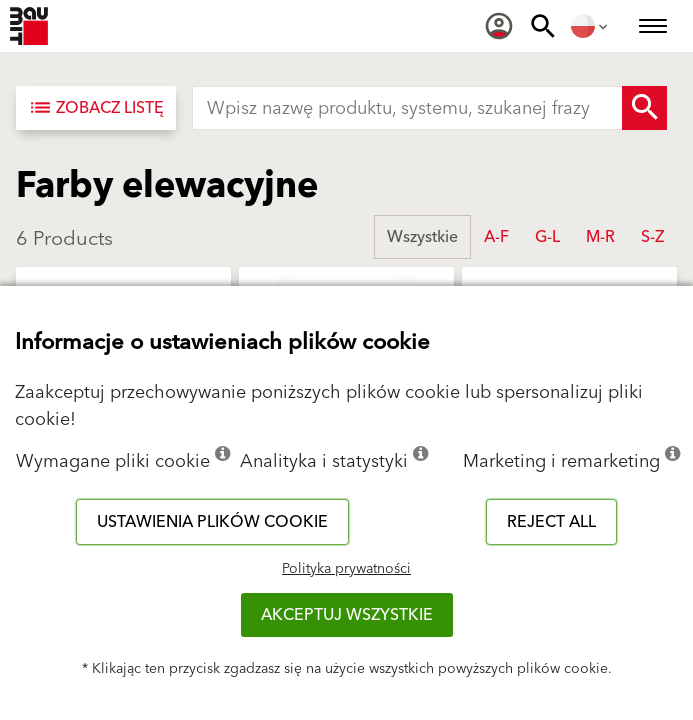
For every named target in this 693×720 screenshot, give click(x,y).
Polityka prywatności (346, 569)
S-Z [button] (652, 237)
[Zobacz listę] (96, 108)
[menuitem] (499, 26)
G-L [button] (547, 237)
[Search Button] (644, 108)
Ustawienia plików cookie (212, 522)
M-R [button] (600, 237)
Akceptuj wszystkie (347, 615)
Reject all (551, 522)
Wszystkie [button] (422, 237)
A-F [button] (496, 237)
